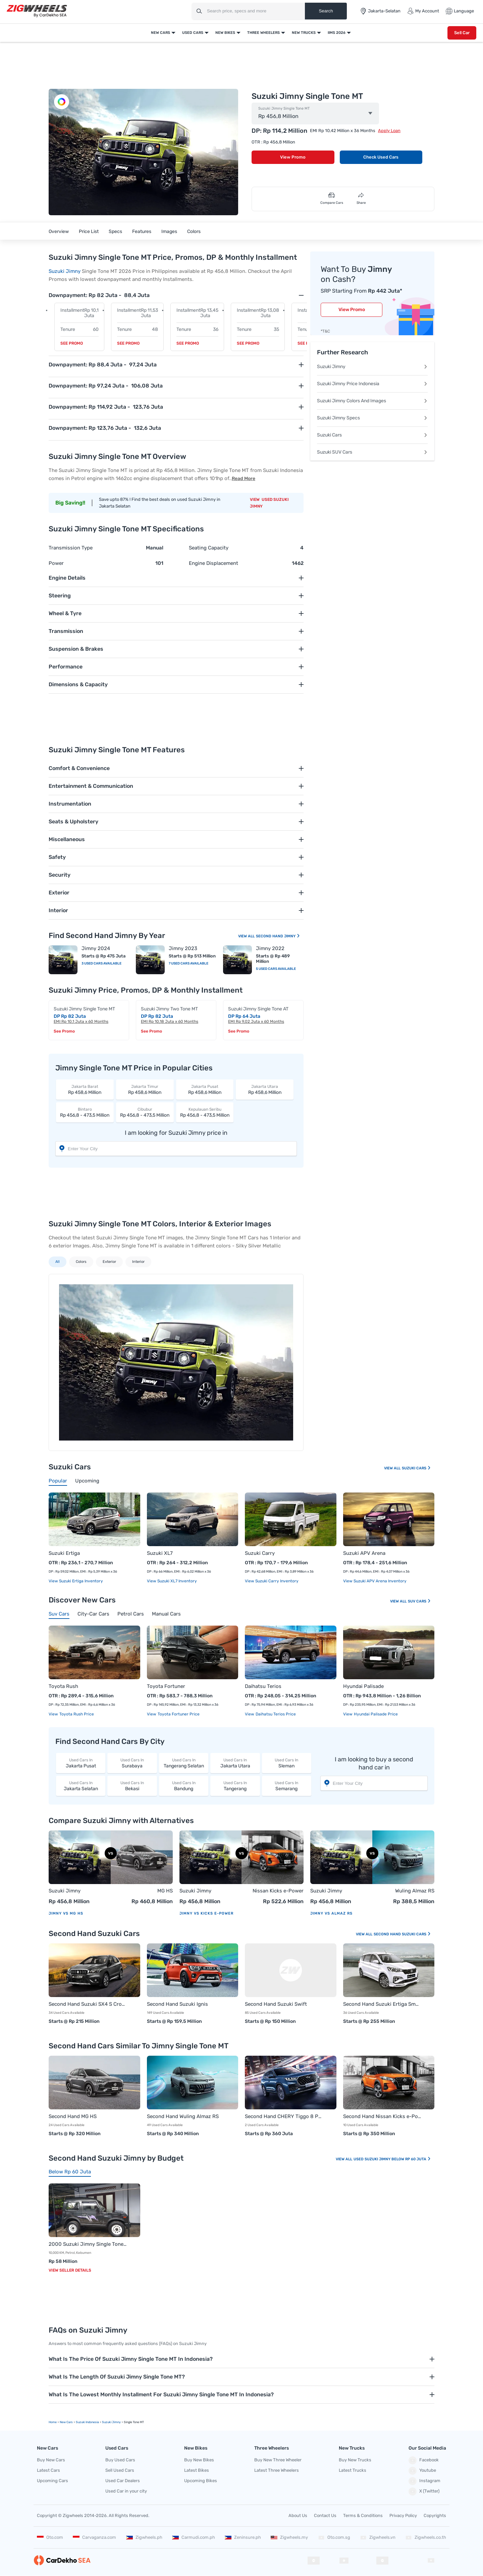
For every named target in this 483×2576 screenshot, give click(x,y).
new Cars (66, 2422)
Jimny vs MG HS (66, 1913)
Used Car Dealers (122, 2480)
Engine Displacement (213, 563)
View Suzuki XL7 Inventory (172, 1581)
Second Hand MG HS (73, 2116)
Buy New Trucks (355, 2459)
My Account (423, 11)
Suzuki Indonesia (87, 2422)
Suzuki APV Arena (364, 1553)
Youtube (422, 2471)
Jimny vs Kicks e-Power (206, 1913)
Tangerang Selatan (184, 1763)
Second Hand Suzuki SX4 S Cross (88, 2004)
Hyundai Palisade (363, 1686)
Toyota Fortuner (166, 1686)
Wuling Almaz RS (414, 1891)
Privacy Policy (403, 2515)
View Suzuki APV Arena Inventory (375, 1581)
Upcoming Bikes (200, 2480)
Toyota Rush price (76, 1714)
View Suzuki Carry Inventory (272, 1581)
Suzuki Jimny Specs (372, 418)
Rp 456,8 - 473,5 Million (85, 1112)
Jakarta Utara (235, 1763)
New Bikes (225, 33)
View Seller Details (70, 2270)
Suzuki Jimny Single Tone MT (284, 109)
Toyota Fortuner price (178, 1714)
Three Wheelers (263, 33)
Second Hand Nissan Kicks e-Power (382, 2116)
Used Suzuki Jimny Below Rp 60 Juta (392, 2159)
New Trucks (304, 33)
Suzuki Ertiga (64, 1553)
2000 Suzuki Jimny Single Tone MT (88, 2244)
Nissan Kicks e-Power (278, 1891)
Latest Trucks (352, 2470)
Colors (194, 231)
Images (169, 231)
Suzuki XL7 (160, 1553)
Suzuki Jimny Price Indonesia (372, 384)
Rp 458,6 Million (85, 1089)
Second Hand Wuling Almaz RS (183, 2116)
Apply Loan (389, 130)
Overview (59, 231)
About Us (297, 2515)
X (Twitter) (424, 2491)
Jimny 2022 (270, 948)
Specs (115, 231)
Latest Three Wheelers (276, 2470)
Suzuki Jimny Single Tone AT (258, 1009)
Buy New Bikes (199, 2459)
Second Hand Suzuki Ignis (177, 2004)
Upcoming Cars (52, 2480)
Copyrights (435, 2515)
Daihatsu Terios (263, 1686)
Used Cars (192, 33)
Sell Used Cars (119, 2470)
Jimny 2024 (96, 948)
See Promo (71, 343)
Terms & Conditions (363, 2515)
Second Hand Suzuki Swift (276, 2004)
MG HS (165, 1891)
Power (56, 563)
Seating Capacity (208, 547)
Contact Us (325, 2515)
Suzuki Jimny (64, 271)
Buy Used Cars (120, 2459)
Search (326, 10)
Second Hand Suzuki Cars (402, 1934)
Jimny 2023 (183, 948)
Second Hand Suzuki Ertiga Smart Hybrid (382, 2004)
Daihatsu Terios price (275, 1714)
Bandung (184, 1786)
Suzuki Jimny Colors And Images (372, 401)
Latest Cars (48, 2470)
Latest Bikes (196, 2470)
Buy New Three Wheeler (278, 2459)
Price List (89, 231)
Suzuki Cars (372, 435)
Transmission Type (71, 547)
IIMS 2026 (336, 33)
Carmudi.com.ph (193, 2537)
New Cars (160, 33)
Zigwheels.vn (377, 2537)
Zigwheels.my (289, 2537)
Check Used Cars (380, 157)
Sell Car (462, 32)
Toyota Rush (63, 1686)
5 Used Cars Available (276, 969)
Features (141, 231)
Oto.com (50, 2537)
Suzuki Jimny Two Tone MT (169, 1009)
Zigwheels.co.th (425, 2537)
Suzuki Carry (260, 1553)
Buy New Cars (51, 2459)
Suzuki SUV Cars (372, 452)
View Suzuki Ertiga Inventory (76, 1581)
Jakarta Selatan (81, 1786)
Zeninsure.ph (243, 2537)
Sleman (287, 1763)
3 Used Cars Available (101, 963)
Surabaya (132, 1763)
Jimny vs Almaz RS (331, 1913)
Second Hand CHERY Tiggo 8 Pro (284, 2116)
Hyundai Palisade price (375, 1714)
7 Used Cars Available (188, 963)
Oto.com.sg (334, 2537)
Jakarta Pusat (81, 1763)
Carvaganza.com (94, 2537)
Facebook (424, 2460)
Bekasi (132, 1786)
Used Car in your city (126, 2491)
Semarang (287, 1786)
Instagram (424, 2481)
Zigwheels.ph (144, 2537)
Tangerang (235, 1786)
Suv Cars (419, 1601)
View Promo (293, 157)
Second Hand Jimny (278, 936)
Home (53, 2422)
